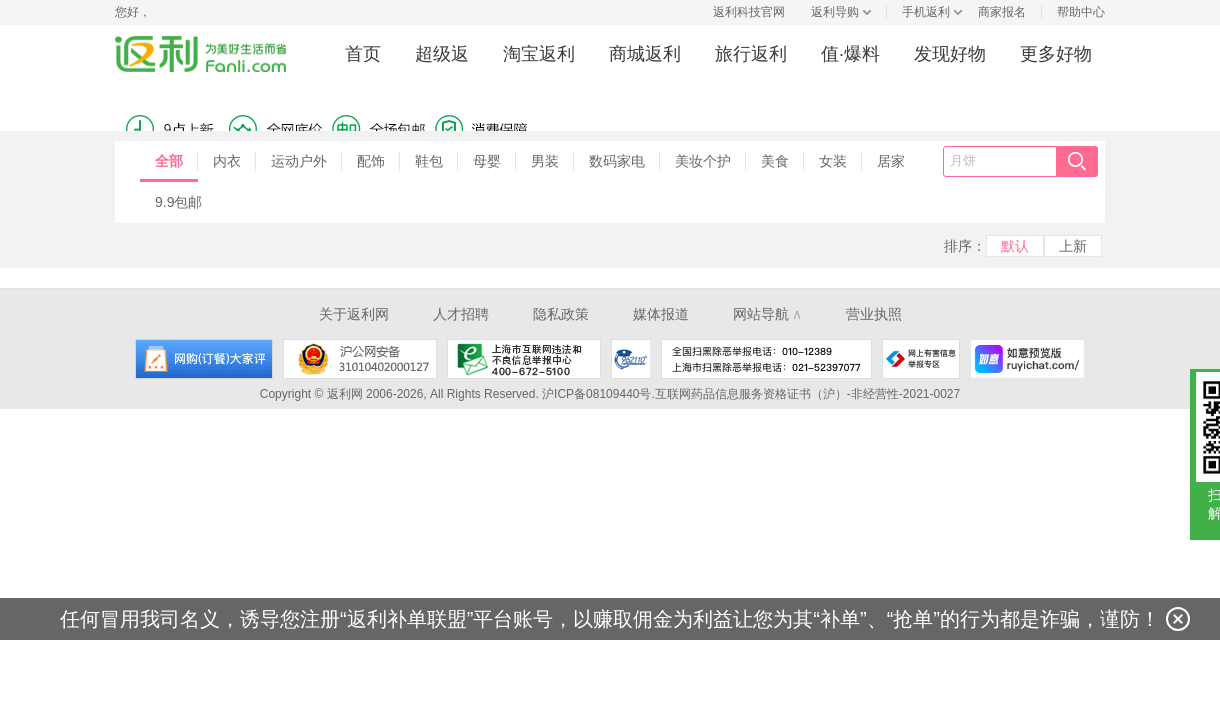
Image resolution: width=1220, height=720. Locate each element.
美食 (775, 161)
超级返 (442, 54)
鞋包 (429, 161)
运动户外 (299, 161)
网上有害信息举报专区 (921, 359)
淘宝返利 (539, 54)
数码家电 (617, 161)
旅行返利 (751, 54)
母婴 (487, 161)
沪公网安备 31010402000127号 (360, 359)
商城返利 (645, 54)
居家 (891, 161)
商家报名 (1002, 12)
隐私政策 (561, 314)
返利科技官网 (749, 12)
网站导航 (767, 314)
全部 (169, 161)
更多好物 (1056, 54)
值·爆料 (850, 54)
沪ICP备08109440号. (598, 394)
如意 (1027, 359)
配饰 (371, 161)
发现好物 (950, 54)
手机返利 (926, 12)
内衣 (227, 161)
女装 (833, 161)
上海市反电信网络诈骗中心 (631, 359)
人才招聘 (461, 314)
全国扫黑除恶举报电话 (766, 359)
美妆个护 (703, 161)
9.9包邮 (178, 202)
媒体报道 (661, 314)
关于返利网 (354, 314)
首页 (363, 54)
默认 (1015, 246)
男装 (545, 161)
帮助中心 (1081, 12)
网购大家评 (204, 359)
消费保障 (265, 113)
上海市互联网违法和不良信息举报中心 (524, 359)
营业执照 (874, 314)
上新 (1073, 246)
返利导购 (835, 12)
